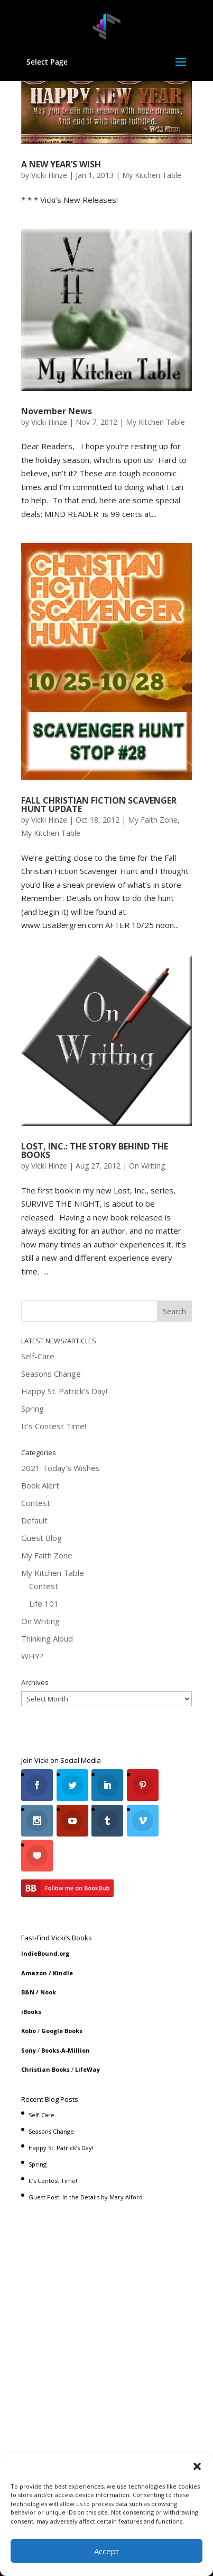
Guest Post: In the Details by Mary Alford (86, 2197)
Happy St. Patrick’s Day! (64, 1391)
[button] (197, 2466)
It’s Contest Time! (53, 1426)
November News (56, 411)
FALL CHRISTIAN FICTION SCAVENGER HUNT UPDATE (99, 805)
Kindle (63, 1973)
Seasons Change (51, 1373)
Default (34, 1520)
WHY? (32, 1656)
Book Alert (40, 1485)
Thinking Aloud (47, 1638)
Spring (32, 1408)
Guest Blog (41, 1537)
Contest (35, 1503)
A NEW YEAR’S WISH (61, 164)
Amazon (34, 1973)
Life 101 (44, 1603)
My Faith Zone (153, 820)
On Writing (147, 1166)
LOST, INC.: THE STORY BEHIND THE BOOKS (94, 1150)
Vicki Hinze (49, 175)
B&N (27, 1992)
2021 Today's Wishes (60, 1468)
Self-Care (37, 1356)
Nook (48, 1992)
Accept (106, 2551)
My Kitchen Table (151, 175)
